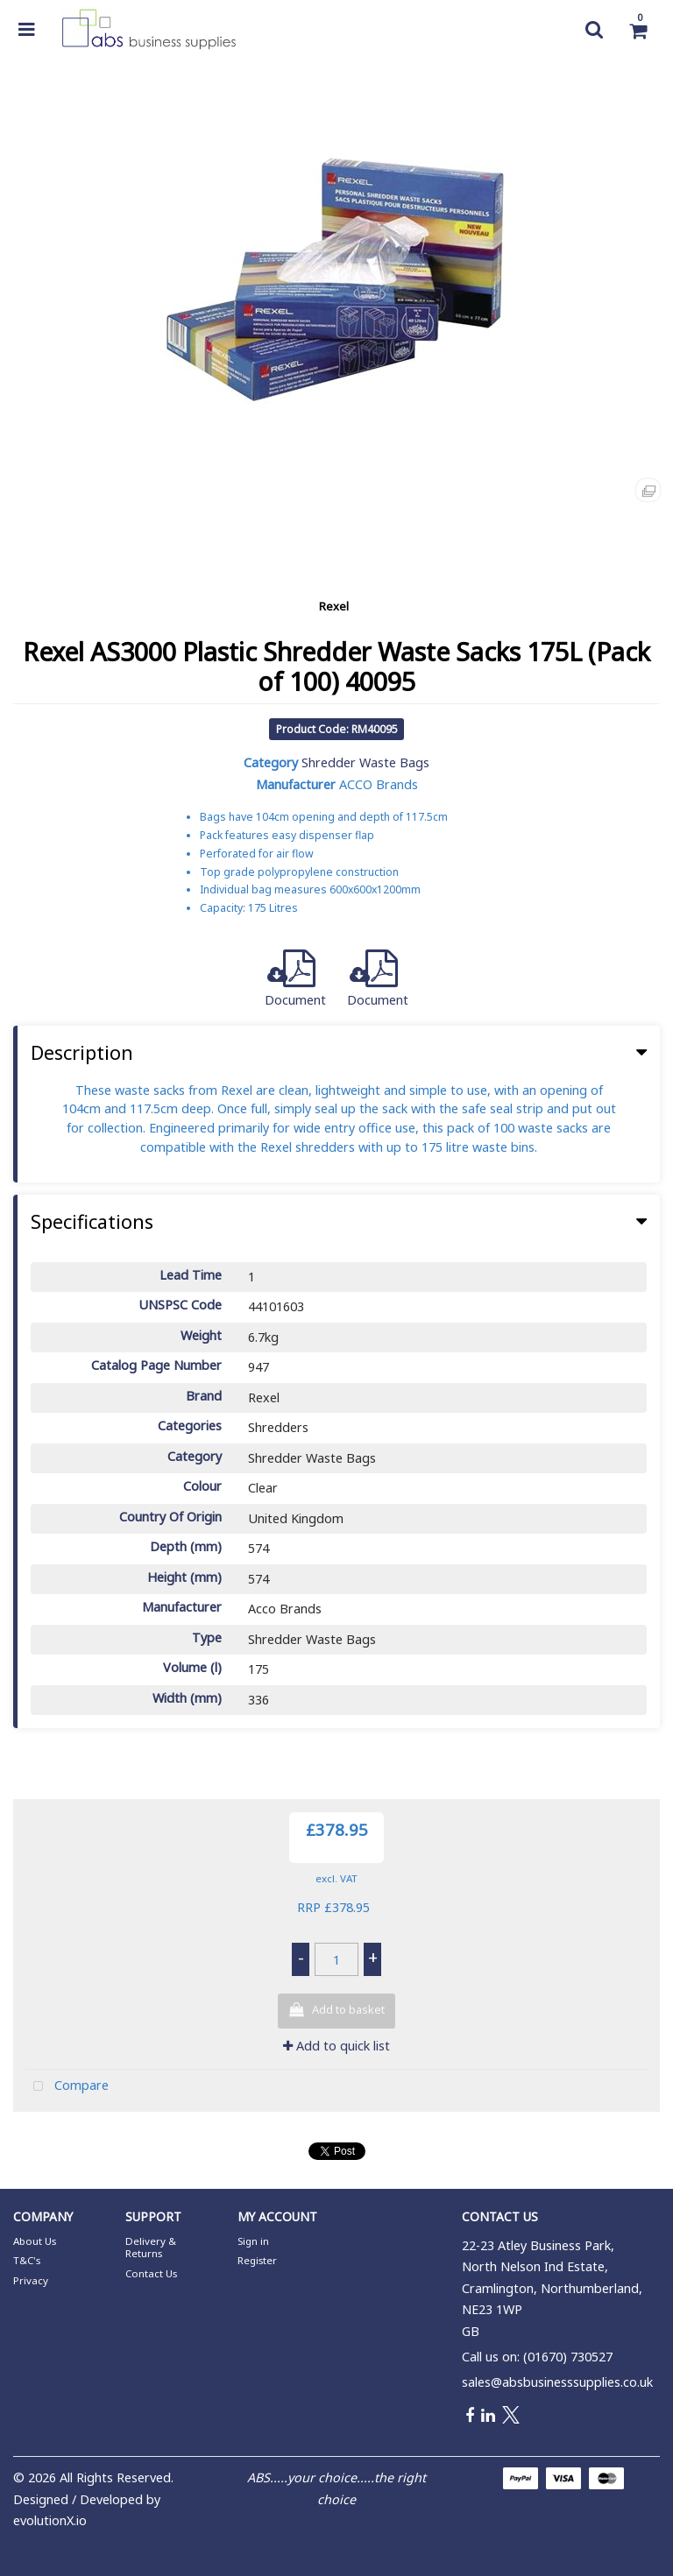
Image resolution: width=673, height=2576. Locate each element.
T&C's (26, 2260)
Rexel (334, 606)
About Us (34, 2241)
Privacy (30, 2280)
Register (257, 2260)
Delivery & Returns (150, 2247)
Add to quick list (336, 2045)
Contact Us (151, 2273)
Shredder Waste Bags (365, 762)
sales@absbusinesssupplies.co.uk (557, 2382)
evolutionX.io (50, 2520)
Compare (67, 2087)
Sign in (253, 2241)
